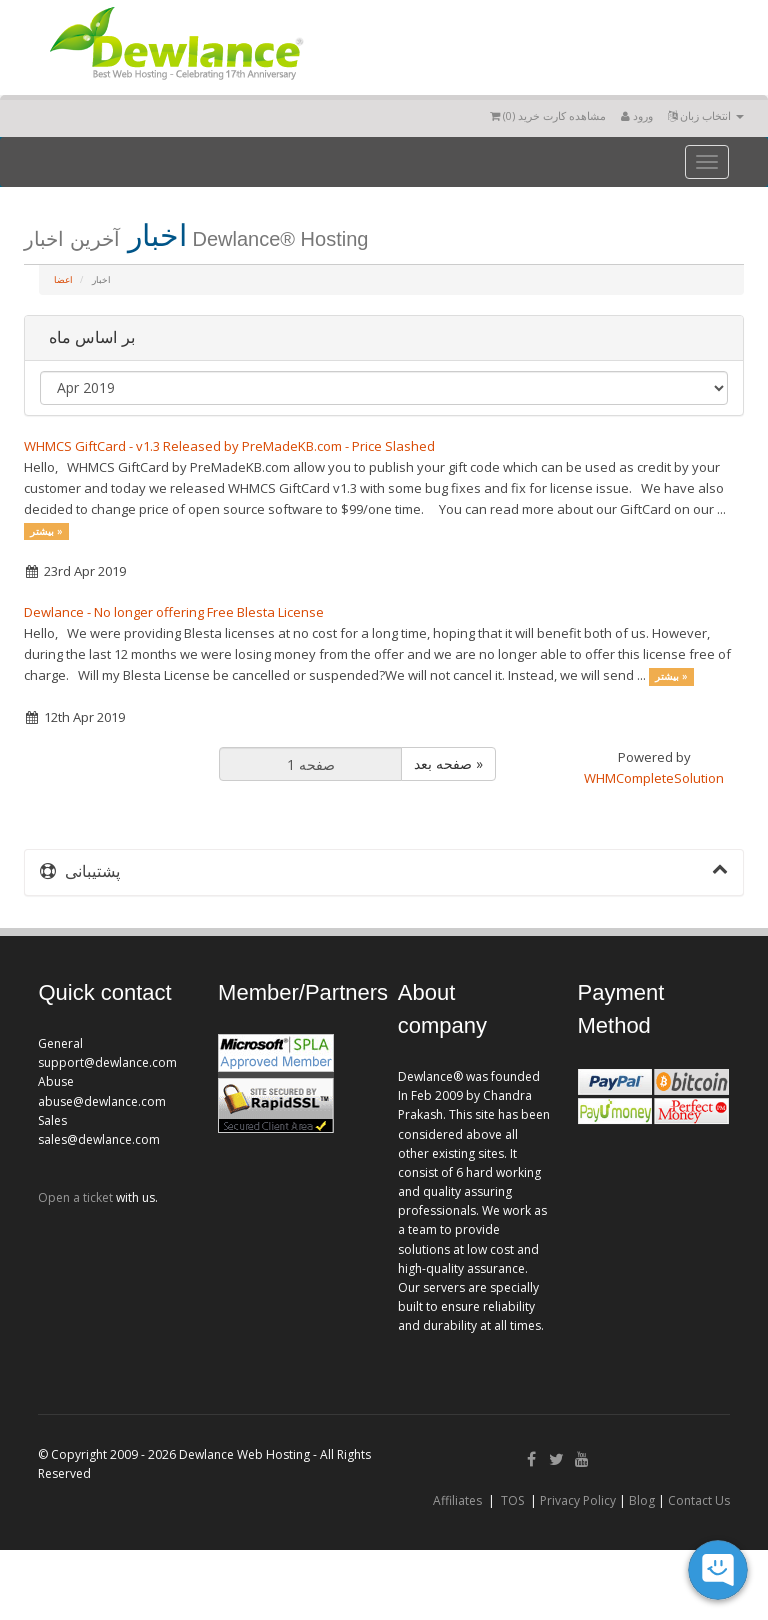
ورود (637, 115)
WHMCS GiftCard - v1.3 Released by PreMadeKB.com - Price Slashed (229, 446)
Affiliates (457, 1500)
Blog (642, 1500)
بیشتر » (46, 531)
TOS (512, 1500)
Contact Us (699, 1500)
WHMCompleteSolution (654, 778)
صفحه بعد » (448, 763)
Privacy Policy (578, 1500)
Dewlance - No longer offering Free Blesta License (174, 612)
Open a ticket (75, 1197)
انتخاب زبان (706, 115)
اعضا (63, 279)
